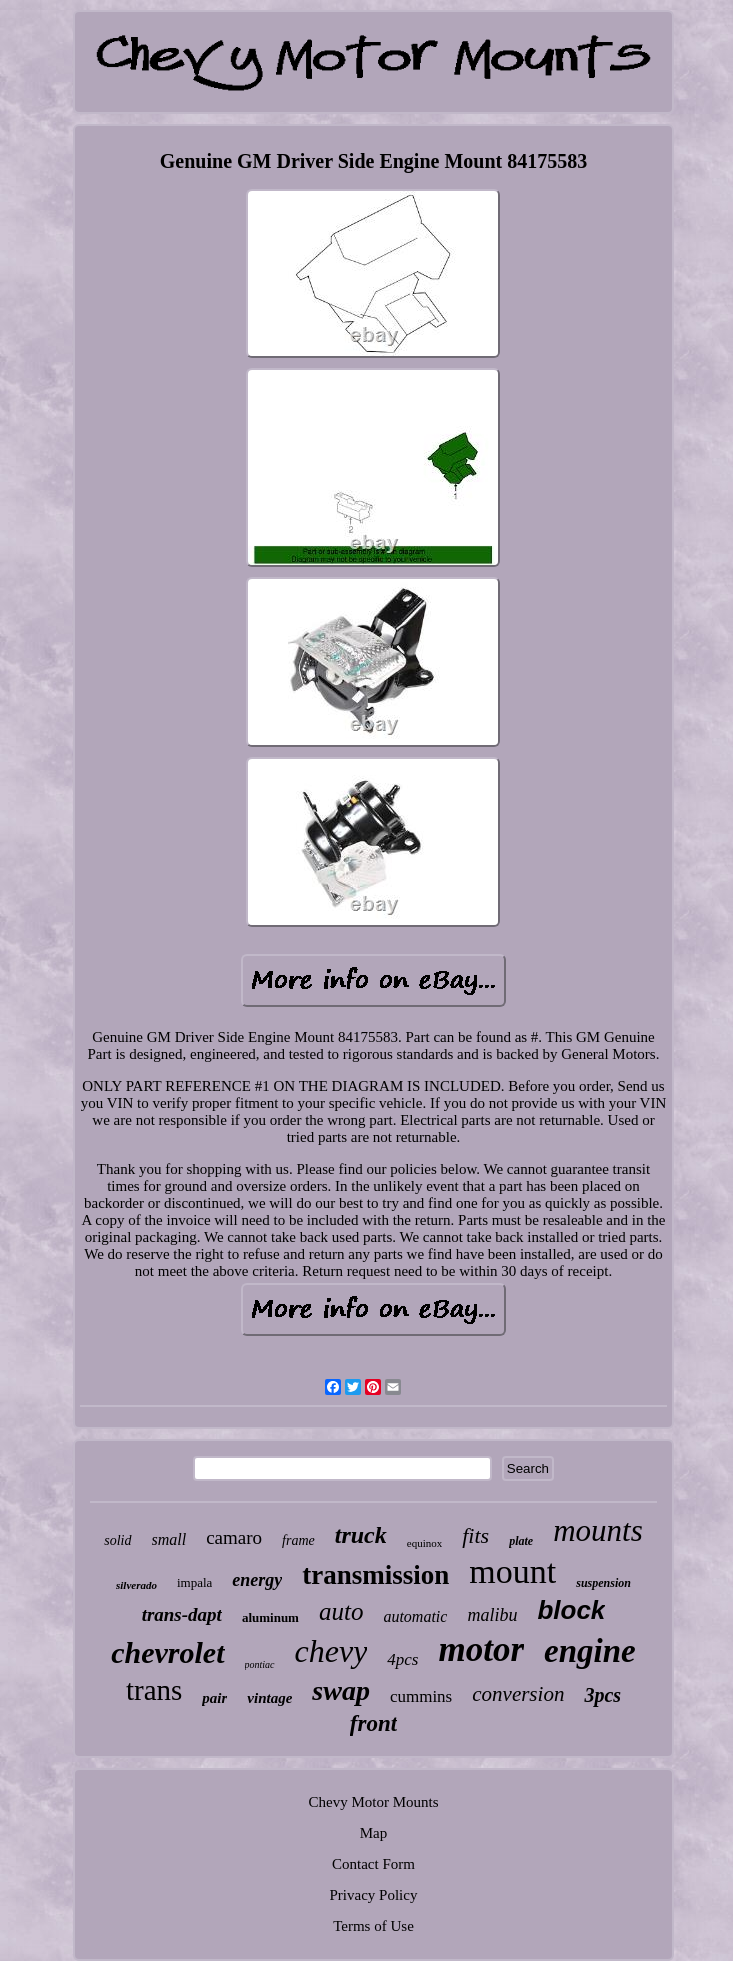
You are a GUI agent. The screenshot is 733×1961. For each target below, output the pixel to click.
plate (521, 1541)
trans (154, 1690)
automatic (415, 1616)
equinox (424, 1543)
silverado (136, 1585)
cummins (421, 1696)
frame (298, 1540)
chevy (331, 1651)
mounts (598, 1530)
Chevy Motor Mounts (373, 1802)
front (373, 1723)
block (571, 1610)
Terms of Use (373, 1926)
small (169, 1539)
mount (512, 1571)
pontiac (260, 1664)
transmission (375, 1575)
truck (361, 1535)
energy (257, 1580)
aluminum (270, 1617)
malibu (492, 1615)
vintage (269, 1698)
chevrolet (167, 1652)
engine (590, 1651)
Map (374, 1833)
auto (341, 1611)
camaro (234, 1537)
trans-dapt (182, 1614)
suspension (603, 1583)
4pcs (402, 1659)
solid (117, 1540)
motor (482, 1649)
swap (341, 1690)
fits (475, 1535)
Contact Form (373, 1864)
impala (194, 1582)
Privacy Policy (374, 1895)
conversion (518, 1694)
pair (214, 1698)
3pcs (602, 1695)
